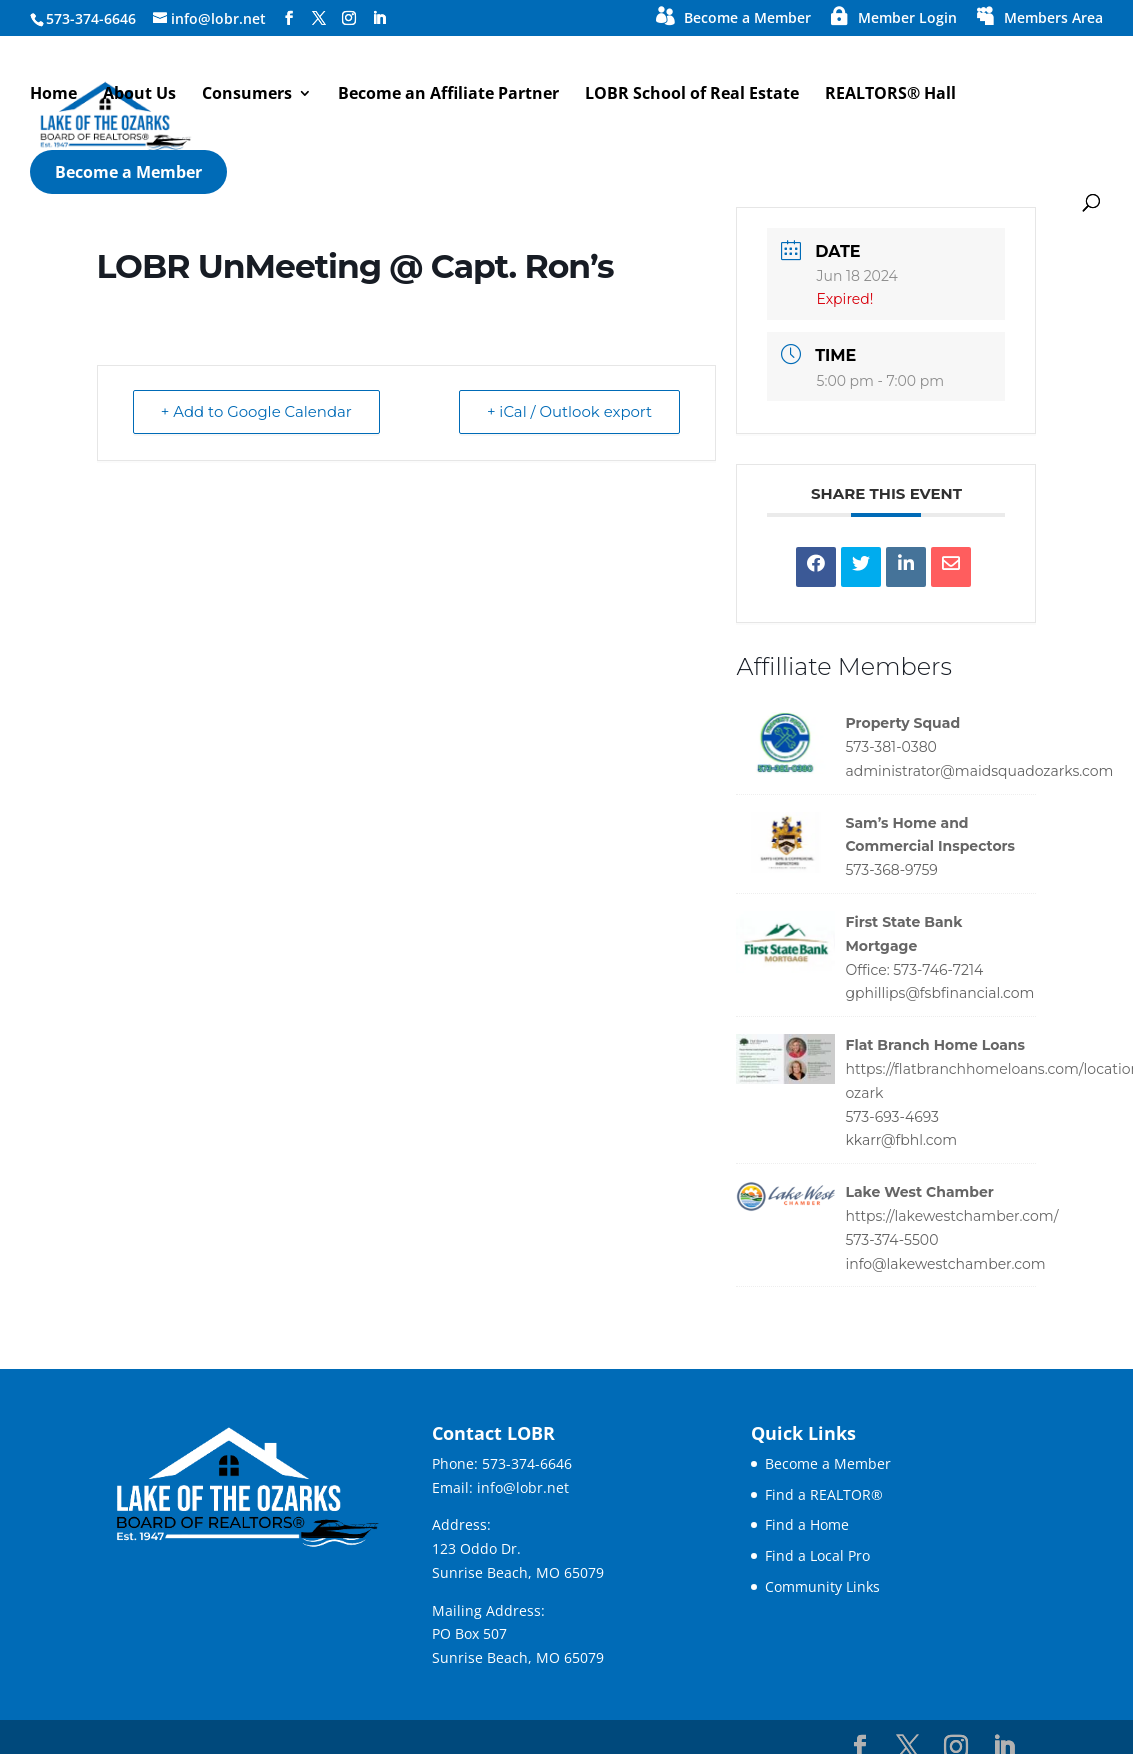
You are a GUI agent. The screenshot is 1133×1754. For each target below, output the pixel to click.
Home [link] (53, 95)
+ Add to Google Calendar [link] (258, 412)
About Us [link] (139, 95)
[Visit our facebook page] (289, 18)
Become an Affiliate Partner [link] (448, 95)
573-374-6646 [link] (527, 1463)
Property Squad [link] (902, 723)
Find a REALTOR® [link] (824, 1494)
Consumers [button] (247, 95)
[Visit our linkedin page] (379, 18)
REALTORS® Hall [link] (890, 95)
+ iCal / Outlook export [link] (568, 412)
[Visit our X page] (319, 18)
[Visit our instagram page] (349, 18)
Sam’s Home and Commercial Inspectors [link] (930, 835)
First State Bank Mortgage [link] (903, 934)
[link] (816, 567)
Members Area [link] (1053, 19)
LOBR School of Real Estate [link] (692, 95)
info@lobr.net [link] (523, 1487)
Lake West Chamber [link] (919, 1192)
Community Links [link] (822, 1586)
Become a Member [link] (747, 19)
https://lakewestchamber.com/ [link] (951, 1216)
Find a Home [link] (807, 1524)
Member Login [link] (907, 19)
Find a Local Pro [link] (817, 1555)
